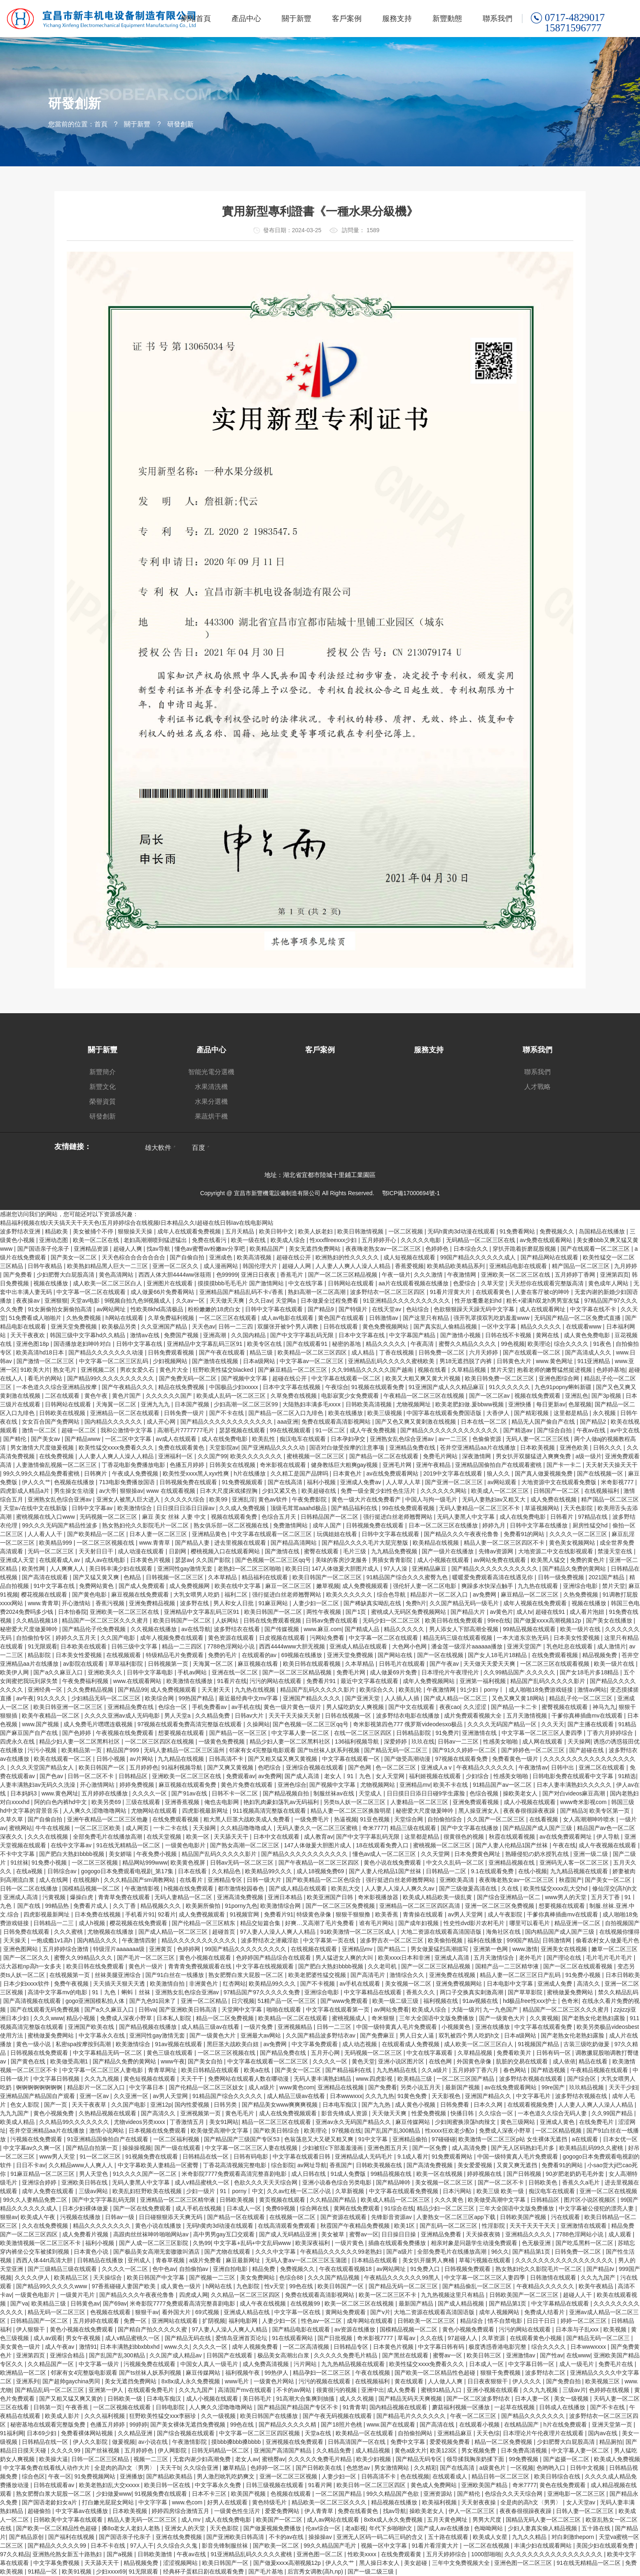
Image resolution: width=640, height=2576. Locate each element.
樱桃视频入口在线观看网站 (226, 1551)
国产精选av (518, 1430)
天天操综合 (108, 2277)
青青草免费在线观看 (125, 1897)
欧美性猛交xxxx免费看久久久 (117, 1447)
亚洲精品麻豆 (430, 1568)
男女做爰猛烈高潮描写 (440, 1949)
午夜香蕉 (77, 2407)
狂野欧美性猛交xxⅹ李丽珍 (163, 2416)
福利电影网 (244, 2320)
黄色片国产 (127, 1395)
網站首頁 (196, 18)
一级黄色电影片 (186, 1845)
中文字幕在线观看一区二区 (346, 1378)
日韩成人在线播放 (563, 2407)
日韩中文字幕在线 (140, 1343)
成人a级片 (262, 2087)
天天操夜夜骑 (484, 2234)
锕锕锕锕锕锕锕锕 (40, 2087)
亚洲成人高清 (21, 1897)
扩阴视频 (213, 2320)
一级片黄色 (350, 2243)
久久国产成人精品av (176, 2355)
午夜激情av (533, 1767)
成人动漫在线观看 (142, 1551)
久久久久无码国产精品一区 (502, 1724)
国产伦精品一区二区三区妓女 (207, 2087)
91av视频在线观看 (179, 2044)
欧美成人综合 (289, 1240)
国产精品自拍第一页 (92, 2148)
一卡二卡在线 (171, 1828)
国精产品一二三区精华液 (507, 1966)
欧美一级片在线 (581, 1629)
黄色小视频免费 (54, 2113)
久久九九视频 (102, 2078)
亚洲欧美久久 (106, 1672)
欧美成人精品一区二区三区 (396, 2199)
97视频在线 (347, 2130)
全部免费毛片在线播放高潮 (108, 1836)
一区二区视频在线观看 (122, 2407)
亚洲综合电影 (581, 1586)
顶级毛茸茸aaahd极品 (299, 1508)
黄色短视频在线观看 (150, 2078)
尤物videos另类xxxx (140, 2122)
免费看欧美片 (515, 2052)
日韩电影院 (171, 2407)
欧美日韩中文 (277, 1231)
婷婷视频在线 (485, 2173)
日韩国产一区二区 (557, 1490)
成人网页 (138, 1828)
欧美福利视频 (440, 2502)
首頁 (100, 124)
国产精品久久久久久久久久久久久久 (227, 1421)
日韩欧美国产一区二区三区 (524, 2295)
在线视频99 (305, 2303)
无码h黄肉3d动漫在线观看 (461, 1231)
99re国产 (554, 2087)
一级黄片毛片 (78, 2295)
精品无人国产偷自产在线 (544, 1421)
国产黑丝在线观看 (406, 2355)
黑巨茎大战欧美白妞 (233, 2044)
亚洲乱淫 (243, 1499)
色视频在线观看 (111, 2312)
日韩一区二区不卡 (91, 1776)
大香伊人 (498, 1413)
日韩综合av (62, 1871)
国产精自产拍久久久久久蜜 (153, 2329)
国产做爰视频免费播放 (273, 2528)
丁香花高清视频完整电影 (235, 2165)
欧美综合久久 (378, 1689)
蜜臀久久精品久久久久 (468, 1343)
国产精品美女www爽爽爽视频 (280, 2104)
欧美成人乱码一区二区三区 (231, 1395)
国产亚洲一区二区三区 (454, 1482)
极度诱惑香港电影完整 (498, 2346)
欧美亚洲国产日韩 (331, 1897)
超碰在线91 (550, 1612)
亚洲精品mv (414, 1784)
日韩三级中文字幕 (135, 1646)
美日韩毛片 (258, 2398)
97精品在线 (593, 1516)
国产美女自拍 (206, 2061)
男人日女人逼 (417, 2035)
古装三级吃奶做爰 (587, 2044)
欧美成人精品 (18, 2122)
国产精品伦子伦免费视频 (94, 1629)
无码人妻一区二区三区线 (538, 1439)
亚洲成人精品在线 (247, 2312)
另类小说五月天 (421, 2087)
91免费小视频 (50, 1862)
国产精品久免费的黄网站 (574, 1568)
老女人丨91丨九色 (348, 1776)
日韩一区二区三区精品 (101, 2459)
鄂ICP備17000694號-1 (411, 1193)
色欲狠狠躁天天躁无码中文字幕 (475, 1309)
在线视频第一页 (70, 1975)
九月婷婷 (625, 1266)
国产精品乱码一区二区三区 (50, 2390)
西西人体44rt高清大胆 (45, 2260)
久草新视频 (350, 2191)
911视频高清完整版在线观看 (270, 1810)
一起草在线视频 (515, 2407)
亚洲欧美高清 (457, 1880)
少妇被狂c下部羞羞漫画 (333, 2148)
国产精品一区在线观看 (236, 2217)
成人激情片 (611, 1646)
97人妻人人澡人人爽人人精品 (278, 1931)
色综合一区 (173, 1707)
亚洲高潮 (215, 1335)
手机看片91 (140, 1914)
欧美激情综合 (135, 1508)
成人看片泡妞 (588, 1612)
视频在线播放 (51, 1283)
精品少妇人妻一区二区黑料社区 (80, 1741)
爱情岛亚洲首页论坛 (242, 2338)
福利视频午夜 (243, 2372)
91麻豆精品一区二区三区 (43, 2173)
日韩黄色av (85, 2303)
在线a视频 (30, 1871)
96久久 (500, 2251)
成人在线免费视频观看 (288, 2113)
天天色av (203, 1326)
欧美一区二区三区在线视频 (360, 2303)
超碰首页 (224, 1931)
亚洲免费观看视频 (476, 1802)
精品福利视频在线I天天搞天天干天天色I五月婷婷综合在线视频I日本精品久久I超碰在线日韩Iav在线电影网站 (136, 1222)
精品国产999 (123, 1750)
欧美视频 (615, 2329)
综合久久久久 (572, 1343)
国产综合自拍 (555, 1430)
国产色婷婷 (77, 1733)
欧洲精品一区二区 (24, 2372)
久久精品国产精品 (333, 2199)
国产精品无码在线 (189, 2338)
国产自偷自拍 (188, 1257)
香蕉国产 (341, 2165)
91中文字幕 (373, 2139)
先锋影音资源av (392, 2217)
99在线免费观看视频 (409, 1508)
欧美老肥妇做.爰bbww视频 (470, 1404)
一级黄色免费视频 (222, 1741)
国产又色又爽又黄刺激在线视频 (416, 1421)
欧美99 (219, 1499)
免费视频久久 (558, 1231)
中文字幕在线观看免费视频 (404, 2191)
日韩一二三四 (236, 1326)
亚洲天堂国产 (525, 1646)
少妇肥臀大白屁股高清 (66, 1274)
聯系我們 (497, 18)
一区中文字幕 (499, 1326)
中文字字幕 (153, 2502)
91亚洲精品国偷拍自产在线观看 (108, 2139)
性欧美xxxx (363, 2554)
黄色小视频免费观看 (469, 2329)
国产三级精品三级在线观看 (63, 2269)
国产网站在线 (396, 1655)
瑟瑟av (184, 1560)
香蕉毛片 (292, 1274)
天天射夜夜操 (479, 2502)
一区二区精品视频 (559, 2130)
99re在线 (498, 1620)
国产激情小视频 (461, 1335)
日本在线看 (193, 1871)
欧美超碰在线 (319, 1490)
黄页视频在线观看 (283, 2199)
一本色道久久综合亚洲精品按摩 (57, 1387)
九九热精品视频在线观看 (353, 2364)
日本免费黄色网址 (478, 1854)
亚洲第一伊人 (107, 2390)
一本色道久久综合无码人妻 (553, 2113)
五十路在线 (597, 2528)
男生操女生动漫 (75, 1490)
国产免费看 (18, 1274)
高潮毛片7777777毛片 (186, 1430)
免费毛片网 (351, 1672)
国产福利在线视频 (72, 2537)
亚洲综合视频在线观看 (315, 1767)
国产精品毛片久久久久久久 (411, 2416)
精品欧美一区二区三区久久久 (330, 2502)
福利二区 (236, 1594)
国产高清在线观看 (46, 1577)
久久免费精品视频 (91, 1689)
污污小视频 (43, 1750)
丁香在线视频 (397, 1352)
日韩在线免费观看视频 (273, 1620)
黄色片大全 (174, 1369)
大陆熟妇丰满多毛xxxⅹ (312, 1404)
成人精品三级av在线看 (211, 2027)
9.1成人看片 (412, 2156)
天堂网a (287, 1300)
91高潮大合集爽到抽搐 (306, 2398)
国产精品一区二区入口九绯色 (286, 1413)
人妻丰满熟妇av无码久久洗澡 (38, 1784)
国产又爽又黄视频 (231, 1767)
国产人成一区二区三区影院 (154, 2243)
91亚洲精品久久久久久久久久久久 (407, 1300)
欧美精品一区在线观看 (365, 2433)
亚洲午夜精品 (434, 1465)
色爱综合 (465, 1283)
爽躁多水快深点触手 (488, 1586)
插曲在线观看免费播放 (397, 2243)
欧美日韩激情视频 (361, 1231)
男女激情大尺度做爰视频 (42, 1447)
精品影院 (40, 1655)
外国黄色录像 (475, 2061)
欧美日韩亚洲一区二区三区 (68, 1707)
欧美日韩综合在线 (558, 2476)
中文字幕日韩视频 (57, 2078)
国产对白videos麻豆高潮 (574, 1793)
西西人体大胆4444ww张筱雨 (175, 1274)
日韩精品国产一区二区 (330, 1516)
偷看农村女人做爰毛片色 (607, 1940)
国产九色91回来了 (153, 2001)
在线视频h (87, 1880)
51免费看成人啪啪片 (36, 1318)
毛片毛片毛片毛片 (610, 1957)
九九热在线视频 (256, 1689)
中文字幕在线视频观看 (265, 1966)
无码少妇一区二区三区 (392, 1620)
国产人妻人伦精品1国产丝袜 (513, 1845)
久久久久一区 (150, 1793)
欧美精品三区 (72, 2277)
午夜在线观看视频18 (346, 2269)
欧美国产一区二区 (280, 2519)
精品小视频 (81, 2018)
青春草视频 (171, 2260)
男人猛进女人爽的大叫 (345, 1957)
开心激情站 (77, 1603)
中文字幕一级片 (100, 2364)
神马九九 (604, 1707)
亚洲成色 (221, 1257)
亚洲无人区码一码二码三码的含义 (380, 2537)
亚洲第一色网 (491, 1949)
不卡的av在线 (287, 2537)
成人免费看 (402, 2390)
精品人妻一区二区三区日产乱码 (521, 1975)
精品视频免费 (600, 1655)
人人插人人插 (403, 1698)
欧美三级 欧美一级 (501, 2191)
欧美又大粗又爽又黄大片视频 (423, 1378)
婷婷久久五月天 (77, 1637)
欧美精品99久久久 (269, 1871)
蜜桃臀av (273, 2459)
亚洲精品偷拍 (410, 2139)
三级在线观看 (144, 1802)
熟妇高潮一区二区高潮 (317, 1292)
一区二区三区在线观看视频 (555, 1663)
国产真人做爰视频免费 (544, 1473)
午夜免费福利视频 (86, 1681)
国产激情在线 (283, 1551)
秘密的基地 (347, 1343)
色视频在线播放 (75, 1482)
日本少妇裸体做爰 (86, 2208)
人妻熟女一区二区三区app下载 (456, 2217)
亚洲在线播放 (493, 2027)
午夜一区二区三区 (474, 2416)
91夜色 (602, 1343)
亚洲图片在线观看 (170, 1283)
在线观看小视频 (480, 2424)
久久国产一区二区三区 (496, 1819)
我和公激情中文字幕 (127, 1430)
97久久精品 (15, 2554)
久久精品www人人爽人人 (81, 2165)
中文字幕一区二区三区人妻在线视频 (252, 2148)
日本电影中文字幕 (511, 1983)
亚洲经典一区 (46, 1689)
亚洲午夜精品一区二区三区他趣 (108, 1819)
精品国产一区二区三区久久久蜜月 (106, 1620)
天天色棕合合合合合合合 (134, 1257)
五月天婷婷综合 (447, 2554)
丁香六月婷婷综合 (611, 1733)
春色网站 (515, 2070)
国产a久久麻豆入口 (58, 1672)
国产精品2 (594, 1421)
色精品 (133, 1577)
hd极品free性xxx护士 (530, 2001)
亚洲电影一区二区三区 (577, 2493)
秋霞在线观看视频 (513, 1836)
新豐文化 (102, 1086)
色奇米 (570, 2001)
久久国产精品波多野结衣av (321, 2035)
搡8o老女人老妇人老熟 (131, 2528)
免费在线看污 (210, 1240)
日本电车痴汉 (340, 2104)
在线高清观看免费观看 (287, 2225)
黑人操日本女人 (380, 2563)
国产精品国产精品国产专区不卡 (298, 2407)
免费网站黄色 (97, 1586)
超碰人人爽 (128, 1248)
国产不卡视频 (318, 1983)
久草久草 (12, 1819)
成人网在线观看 (543, 1741)
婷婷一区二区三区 (584, 2320)
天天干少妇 (623, 2087)
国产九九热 (377, 2104)
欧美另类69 (106, 1802)
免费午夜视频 (72, 1983)
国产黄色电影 (90, 1594)
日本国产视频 (193, 1404)
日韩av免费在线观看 (333, 1620)
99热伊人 (277, 2372)
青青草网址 (163, 2070)
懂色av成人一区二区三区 (385, 1854)
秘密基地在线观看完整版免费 (48, 2424)
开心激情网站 (98, 1784)
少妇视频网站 (171, 1361)
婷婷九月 (494, 1525)
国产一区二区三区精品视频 (343, 1274)
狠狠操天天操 (136, 1231)
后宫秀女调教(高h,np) (315, 2571)
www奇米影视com (584, 1802)
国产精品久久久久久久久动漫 (106, 1352)
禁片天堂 (502, 1369)
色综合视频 (484, 1793)
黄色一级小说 (34, 2044)
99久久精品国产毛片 (330, 2545)
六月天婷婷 (484, 1352)
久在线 (510, 1888)
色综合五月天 (280, 1516)
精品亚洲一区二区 (578, 1923)
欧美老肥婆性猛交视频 (318, 1975)
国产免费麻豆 (378, 2035)
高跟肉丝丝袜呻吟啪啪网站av (151, 2234)
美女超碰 (416, 2563)
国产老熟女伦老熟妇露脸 (594, 2018)
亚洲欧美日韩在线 (85, 2182)
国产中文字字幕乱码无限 (302, 1335)
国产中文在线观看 (412, 1707)
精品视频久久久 (161, 1905)
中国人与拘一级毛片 (432, 1499)
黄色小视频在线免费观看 (82, 2329)
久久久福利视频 (105, 2416)
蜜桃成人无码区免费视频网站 (409, 1612)
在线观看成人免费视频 (411, 2044)
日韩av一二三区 (459, 1741)
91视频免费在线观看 (152, 2156)
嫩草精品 (235, 2467)
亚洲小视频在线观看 (493, 2390)
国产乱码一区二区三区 (449, 2225)
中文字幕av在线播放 (83, 2511)
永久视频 (605, 1413)
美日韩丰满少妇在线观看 (121, 1568)
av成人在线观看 (177, 1439)
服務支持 (397, 18)
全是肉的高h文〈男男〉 (125, 2467)
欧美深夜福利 (313, 2243)
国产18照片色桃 (342, 2424)
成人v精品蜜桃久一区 (203, 2182)
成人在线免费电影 (225, 1439)
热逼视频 (345, 1819)
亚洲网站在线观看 (175, 2320)
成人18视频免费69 (321, 1871)
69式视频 (207, 2312)
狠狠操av (131, 1490)
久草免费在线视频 (294, 1395)
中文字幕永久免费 (219, 2485)
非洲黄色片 (204, 1983)
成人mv (191, 2519)
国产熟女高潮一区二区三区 (245, 1845)
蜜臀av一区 (363, 2234)
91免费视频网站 (95, 2476)
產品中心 (246, 18)
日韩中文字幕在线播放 (539, 1525)
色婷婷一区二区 (271, 2467)
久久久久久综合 (185, 1499)
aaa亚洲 (287, 1421)
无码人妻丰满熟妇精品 (323, 2078)
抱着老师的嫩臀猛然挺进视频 (555, 1369)
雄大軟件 (158, 1147)
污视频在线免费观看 (37, 2139)
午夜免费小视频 (157, 1854)
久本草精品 (223, 1577)
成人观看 (620, 2234)
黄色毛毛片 (240, 2113)
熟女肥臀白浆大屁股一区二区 (246, 1975)
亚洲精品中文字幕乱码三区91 (205, 1343)
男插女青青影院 (393, 1560)
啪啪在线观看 (284, 2009)
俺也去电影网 (222, 1802)
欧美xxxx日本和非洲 (405, 1957)
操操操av (321, 2537)
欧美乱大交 (346, 1888)
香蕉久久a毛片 (582, 2182)
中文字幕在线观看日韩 (302, 2156)
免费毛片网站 (441, 1456)
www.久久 (176, 2346)
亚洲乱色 (576, 1395)
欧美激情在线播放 (190, 1681)
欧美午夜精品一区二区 (51, 1715)
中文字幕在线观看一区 (351, 1758)
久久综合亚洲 (202, 2467)
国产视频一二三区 (213, 2277)
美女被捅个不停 (94, 1231)
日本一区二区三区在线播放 (444, 1525)
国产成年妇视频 (419, 1923)
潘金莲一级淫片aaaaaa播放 (467, 1646)
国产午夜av (445, 1663)
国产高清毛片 (368, 1975)
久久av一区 (191, 1300)
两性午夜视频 (324, 1612)
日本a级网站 (260, 1361)
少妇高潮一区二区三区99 (246, 1404)
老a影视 (355, 2528)
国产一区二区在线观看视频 (578, 1966)
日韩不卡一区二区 (235, 1793)
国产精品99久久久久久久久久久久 (111, 1378)
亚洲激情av (521, 2355)
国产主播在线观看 (591, 1724)
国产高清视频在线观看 (33, 2001)
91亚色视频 (375, 1819)
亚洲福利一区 (176, 1456)
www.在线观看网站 (138, 1681)
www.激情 (524, 1949)
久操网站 (258, 1724)
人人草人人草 (404, 1482)
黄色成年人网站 (609, 1283)
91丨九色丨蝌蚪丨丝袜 (122, 1992)
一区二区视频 (406, 1231)
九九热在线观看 (539, 1586)
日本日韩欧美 (622, 1975)
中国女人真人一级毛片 (210, 2364)
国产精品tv (601, 2269)
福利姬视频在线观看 (435, 1776)
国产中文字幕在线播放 (470, 1828)
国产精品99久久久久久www (52, 2286)
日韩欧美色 (543, 2182)
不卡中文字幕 (18, 1854)
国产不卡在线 (227, 1413)
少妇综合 (478, 1776)
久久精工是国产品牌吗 (300, 1473)
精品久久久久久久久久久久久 (199, 1940)
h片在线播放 (250, 1473)
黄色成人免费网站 (434, 2485)
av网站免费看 (391, 2009)
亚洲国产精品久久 (489, 2096)
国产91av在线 (189, 1793)
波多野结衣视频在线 (582, 2096)
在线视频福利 (602, 1490)
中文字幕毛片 (534, 2096)
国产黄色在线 (29, 2061)
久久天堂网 (436, 1854)
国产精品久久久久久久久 (533, 2416)
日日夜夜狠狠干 (488, 2381)
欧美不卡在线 (451, 1784)
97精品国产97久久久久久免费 (262, 1992)
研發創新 (180, 124)
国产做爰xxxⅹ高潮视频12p (548, 1620)
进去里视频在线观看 (241, 1542)
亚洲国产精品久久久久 (312, 1698)
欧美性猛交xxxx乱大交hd (556, 1888)
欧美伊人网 (15, 1672)
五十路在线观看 (449, 2537)
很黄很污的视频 (337, 2390)
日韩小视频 (111, 1758)
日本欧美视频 (538, 1447)
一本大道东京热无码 (523, 1637)
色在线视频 (414, 2476)
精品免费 (264, 2269)
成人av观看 (48, 2338)
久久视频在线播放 (154, 1629)
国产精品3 (573, 1810)
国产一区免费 (430, 2148)
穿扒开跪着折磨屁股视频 (525, 1248)
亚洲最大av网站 (262, 2035)
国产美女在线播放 (610, 1620)
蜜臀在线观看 (322, 1551)
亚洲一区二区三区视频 (289, 2476)
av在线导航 (195, 1629)
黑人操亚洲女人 (479, 1810)
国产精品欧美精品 (170, 2476)
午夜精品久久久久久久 (486, 1767)
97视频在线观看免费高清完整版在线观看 (190, 1724)
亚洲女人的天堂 (186, 2528)
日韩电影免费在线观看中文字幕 (574, 1776)
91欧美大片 (35, 1369)
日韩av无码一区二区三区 (243, 1862)
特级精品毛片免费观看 (175, 1655)
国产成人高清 (303, 1776)
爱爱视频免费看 (451, 2441)
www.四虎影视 (375, 2078)
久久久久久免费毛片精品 (346, 2355)
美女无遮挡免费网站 (315, 1248)
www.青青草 (155, 1542)
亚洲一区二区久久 (176, 1266)
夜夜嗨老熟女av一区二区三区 (384, 1248)
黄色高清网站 (117, 1274)
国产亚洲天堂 (363, 1698)
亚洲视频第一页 (201, 2113)
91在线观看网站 (293, 2338)
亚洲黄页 (161, 1949)
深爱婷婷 (396, 1741)
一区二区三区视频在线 (106, 1542)
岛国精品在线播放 (602, 1231)
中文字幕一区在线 (298, 2312)
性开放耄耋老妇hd (479, 1300)
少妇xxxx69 (111, 2571)
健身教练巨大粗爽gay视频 (345, 1465)
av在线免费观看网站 (393, 1473)
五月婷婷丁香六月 (476, 2070)
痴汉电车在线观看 (303, 1439)
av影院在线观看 (84, 1663)
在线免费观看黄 (402, 2554)
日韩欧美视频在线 (380, 2165)
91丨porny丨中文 (242, 2191)
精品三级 (262, 1352)
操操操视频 (136, 2148)
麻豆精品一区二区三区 (530, 1594)
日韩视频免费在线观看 (189, 1482)
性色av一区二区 (322, 2320)
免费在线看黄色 (359, 2511)
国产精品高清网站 (294, 1542)
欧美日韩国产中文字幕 (156, 2277)
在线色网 (441, 2061)
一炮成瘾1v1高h (52, 1940)
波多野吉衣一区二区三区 (392, 1940)
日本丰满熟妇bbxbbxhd (130, 2346)
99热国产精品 (197, 1698)
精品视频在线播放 (395, 2502)
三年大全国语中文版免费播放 (437, 2018)
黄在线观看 (410, 2381)
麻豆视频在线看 (259, 1663)
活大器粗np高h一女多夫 (31, 1966)
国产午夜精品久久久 (128, 1387)
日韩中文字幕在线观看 (274, 1309)
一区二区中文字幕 (129, 1439)
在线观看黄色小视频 (536, 2338)
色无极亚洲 (537, 2243)
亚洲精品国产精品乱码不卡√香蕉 (242, 1292)
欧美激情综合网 (281, 1905)
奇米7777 (374, 1828)
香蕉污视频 (111, 1603)
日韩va (147, 2009)
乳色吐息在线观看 (570, 1646)
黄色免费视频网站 (386, 1326)
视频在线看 (433, 1369)
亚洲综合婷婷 (40, 2182)
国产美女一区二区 (74, 1257)
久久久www (48, 2018)
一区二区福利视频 (177, 2139)
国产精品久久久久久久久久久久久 (495, 1568)
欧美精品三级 (415, 2078)
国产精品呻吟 (394, 2182)
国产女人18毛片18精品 (498, 1655)
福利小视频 (322, 1482)
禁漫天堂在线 (616, 1551)
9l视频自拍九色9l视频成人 (138, 1300)
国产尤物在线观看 (228, 2251)
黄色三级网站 (518, 2122)
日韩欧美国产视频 (524, 2217)
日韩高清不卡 (227, 1758)
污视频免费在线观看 (150, 2364)
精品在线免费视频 (182, 1387)
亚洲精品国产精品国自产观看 (38, 2096)
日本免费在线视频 (98, 1914)
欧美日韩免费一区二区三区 (500, 1378)
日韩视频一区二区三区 (175, 1577)
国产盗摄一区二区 (567, 2459)
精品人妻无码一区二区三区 (142, 2519)
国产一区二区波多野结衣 (479, 2398)
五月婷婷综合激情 (66, 1949)
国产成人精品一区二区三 (456, 1698)
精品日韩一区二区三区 (501, 2476)
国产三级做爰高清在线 (468, 1888)
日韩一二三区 (335, 2027)
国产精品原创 (27, 2537)
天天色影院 (579, 1508)
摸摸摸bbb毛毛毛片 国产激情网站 (241, 1283)
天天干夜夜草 (90, 2104)
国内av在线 (603, 2433)
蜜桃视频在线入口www (46, 1516)
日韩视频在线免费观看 (40, 2052)
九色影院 (248, 2286)
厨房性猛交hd (590, 1525)
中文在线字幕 (306, 1283)
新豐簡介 (102, 1071)
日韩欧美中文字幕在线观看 (68, 2519)
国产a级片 (400, 2251)
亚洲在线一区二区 (235, 1672)
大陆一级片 (465, 2009)
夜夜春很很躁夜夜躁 (530, 1810)
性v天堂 (275, 2286)
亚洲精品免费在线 (413, 1447)
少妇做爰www (113, 2493)
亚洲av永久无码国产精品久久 (353, 2122)
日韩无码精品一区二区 (221, 2450)
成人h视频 (93, 1923)
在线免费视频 (57, 1456)
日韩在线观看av (54, 2485)
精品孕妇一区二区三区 (322, 2372)
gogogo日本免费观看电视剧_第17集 (128, 1871)
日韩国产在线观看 (230, 2355)
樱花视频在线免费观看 (139, 1923)
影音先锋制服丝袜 (226, 2545)
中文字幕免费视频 (57, 2563)
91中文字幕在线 (54, 1586)
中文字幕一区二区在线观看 (91, 1292)
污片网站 (306, 2364)
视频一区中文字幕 (385, 2545)
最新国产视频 (463, 2087)
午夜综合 (336, 1387)
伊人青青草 (319, 2511)
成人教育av (318, 1836)
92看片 (167, 1914)
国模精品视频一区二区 (91, 1888)
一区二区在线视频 (487, 2545)
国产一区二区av (490, 1395)
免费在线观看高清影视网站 (336, 1421)
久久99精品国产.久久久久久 (520, 1672)
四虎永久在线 (18, 1741)
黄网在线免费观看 (357, 2208)
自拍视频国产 (622, 1923)
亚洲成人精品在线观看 (359, 1646)
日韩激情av (384, 1318)
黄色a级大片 (411, 2450)
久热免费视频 (84, 1318)
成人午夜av (60, 2346)
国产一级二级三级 (371, 2571)
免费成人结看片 (545, 2312)
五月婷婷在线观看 (97, 2320)
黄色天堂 (363, 2061)
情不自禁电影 (506, 2320)
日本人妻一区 (533, 2398)
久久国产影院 (214, 1560)
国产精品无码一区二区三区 (404, 2286)
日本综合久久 (471, 1248)
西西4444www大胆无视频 (292, 1646)
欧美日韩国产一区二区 (274, 1612)
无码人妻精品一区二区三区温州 (185, 1750)
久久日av (260, 1300)
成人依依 (564, 2061)
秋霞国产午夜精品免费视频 (355, 2225)
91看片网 (320, 2485)
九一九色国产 (501, 2009)
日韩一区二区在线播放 (29, 1888)
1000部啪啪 (486, 2554)
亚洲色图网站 (21, 1949)
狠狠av (9, 2217)
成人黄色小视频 (416, 2104)
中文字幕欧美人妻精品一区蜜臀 (159, 2165)
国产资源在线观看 (344, 2217)
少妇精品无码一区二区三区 (106, 1698)
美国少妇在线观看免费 (605, 2545)
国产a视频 (121, 2554)
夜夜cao (449, 1707)
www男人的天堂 (566, 1897)
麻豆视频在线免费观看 (141, 1594)
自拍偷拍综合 (445, 1819)
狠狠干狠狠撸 (354, 1914)
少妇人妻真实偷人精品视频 (543, 2528)
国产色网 (360, 1767)
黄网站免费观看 (346, 2312)
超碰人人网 (297, 1266)
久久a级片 (435, 2070)
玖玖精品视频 (587, 2087)
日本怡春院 (72, 1612)
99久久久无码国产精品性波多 (60, 1525)
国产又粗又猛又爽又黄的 (71, 2398)
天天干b (170, 2467)
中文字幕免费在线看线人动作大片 (47, 2467)
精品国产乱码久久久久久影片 (548, 1681)
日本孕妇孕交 (349, 1439)
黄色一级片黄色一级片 (293, 1707)
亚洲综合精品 (68, 2355)
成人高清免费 (470, 2148)
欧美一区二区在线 (97, 1240)
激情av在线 (145, 1335)
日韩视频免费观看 (468, 2269)
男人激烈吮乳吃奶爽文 (226, 2476)
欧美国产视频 (249, 2493)
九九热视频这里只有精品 (453, 2295)
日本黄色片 (348, 1473)
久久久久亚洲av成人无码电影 (122, 1715)
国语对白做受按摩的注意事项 (347, 1447)
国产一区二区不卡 (502, 2182)
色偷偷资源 (487, 1439)
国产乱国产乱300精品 (393, 2130)
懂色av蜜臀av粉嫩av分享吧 (210, 1248)
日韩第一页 (47, 2407)
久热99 (202, 2243)
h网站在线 (220, 2286)
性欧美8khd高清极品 (158, 1309)
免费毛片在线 (616, 2364)
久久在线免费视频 (46, 2225)
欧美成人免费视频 (617, 2459)
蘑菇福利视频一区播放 (461, 2407)
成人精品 (363, 1352)
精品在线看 (594, 2061)
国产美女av (46, 1439)
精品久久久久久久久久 (102, 2225)
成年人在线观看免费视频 (189, 1231)
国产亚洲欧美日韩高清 (188, 2009)
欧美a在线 (258, 2070)
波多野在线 (195, 1603)
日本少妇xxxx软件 (27, 1983)
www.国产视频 (41, 1724)
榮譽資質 (102, 1101)
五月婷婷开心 (380, 1240)
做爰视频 (123, 2441)
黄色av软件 (273, 1499)
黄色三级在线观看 (170, 2052)
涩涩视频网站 (181, 2563)
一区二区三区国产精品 (466, 2078)
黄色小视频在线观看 (206, 1957)
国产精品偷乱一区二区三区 (477, 2286)
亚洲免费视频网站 (460, 1983)
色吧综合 (270, 1767)
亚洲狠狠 (56, 1300)
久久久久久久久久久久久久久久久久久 (565, 2260)
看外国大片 (177, 2312)
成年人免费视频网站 (429, 1681)
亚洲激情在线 (480, 1733)
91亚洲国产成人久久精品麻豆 (447, 1387)
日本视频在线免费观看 (158, 2130)
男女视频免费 (479, 2450)
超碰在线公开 (294, 1257)
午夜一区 (59, 2476)
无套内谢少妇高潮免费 (202, 2459)
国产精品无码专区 (420, 2459)
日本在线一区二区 (485, 1421)
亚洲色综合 (292, 1784)
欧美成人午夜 (39, 2217)
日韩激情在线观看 (554, 2277)
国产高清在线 (438, 2424)
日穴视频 (243, 2001)
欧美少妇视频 (374, 2459)
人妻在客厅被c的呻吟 (543, 1292)
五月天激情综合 (495, 1957)
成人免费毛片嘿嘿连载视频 (98, 1724)
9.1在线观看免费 (493, 1871)
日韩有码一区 (554, 2052)
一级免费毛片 (312, 1819)
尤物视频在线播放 (111, 1931)
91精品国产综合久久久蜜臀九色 (407, 1577)
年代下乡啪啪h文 (391, 2528)
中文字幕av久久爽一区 (33, 2148)
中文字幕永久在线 (102, 2035)
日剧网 (178, 1551)
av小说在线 (153, 2441)
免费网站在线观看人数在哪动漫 (249, 2078)
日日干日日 (542, 2320)
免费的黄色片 (588, 1560)
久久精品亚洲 (136, 2433)
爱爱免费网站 (283, 2511)
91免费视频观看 (243, 1482)
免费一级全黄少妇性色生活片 (379, 1490)
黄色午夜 (96, 1395)
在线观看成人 (450, 2476)
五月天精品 (240, 1231)
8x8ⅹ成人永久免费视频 (191, 2381)
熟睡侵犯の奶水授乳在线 (537, 1854)
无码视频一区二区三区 (109, 1516)
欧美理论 (539, 1343)
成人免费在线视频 (554, 1499)
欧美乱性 (264, 1439)
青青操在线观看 (424, 1914)
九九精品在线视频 (182, 1758)
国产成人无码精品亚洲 (288, 2234)
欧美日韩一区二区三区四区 (371, 2485)
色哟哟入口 (552, 2467)
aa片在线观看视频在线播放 (414, 1283)
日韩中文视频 (588, 2467)
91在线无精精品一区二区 (129, 1845)
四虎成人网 (193, 2295)
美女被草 (333, 2234)
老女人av (247, 2459)
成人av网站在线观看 (334, 2519)
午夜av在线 (592, 1430)
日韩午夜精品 (46, 1266)
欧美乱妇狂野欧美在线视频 (147, 2191)
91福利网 (12, 2433)
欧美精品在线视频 (436, 1542)
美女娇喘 (121, 1854)
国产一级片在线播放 (448, 1551)
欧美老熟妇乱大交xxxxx (110, 2485)
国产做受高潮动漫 (408, 1758)
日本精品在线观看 (375, 2260)
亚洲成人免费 (555, 1983)
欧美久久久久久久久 (257, 1456)
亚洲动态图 (54, 1240)
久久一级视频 (219, 2416)
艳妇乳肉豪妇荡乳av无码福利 (281, 1802)
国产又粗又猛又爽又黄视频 (283, 1758)
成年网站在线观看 (371, 2320)
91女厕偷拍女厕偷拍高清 (60, 1309)
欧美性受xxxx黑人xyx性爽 (197, 1473)
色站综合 (418, 1309)
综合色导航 (392, 1594)
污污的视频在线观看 (325, 2381)
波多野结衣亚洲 (21, 1231)
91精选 (627, 1776)
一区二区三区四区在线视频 (160, 1741)
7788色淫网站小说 (231, 1646)
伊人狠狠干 (31, 2329)
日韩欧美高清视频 (369, 1404)
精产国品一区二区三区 (581, 1266)
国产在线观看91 (307, 1343)
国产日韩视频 (525, 2173)
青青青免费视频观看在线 (200, 1966)
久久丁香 (125, 1905)
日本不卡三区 (210, 2493)
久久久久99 (66, 2450)
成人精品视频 (373, 2450)
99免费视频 (524, 2459)
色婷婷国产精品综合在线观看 (274, 1957)
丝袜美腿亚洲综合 (118, 1975)
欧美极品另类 (120, 1326)
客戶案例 (347, 18)
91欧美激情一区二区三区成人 (358, 1931)
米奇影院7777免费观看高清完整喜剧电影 (235, 2173)
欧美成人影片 (63, 2416)
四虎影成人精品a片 (25, 1490)
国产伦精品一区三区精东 (204, 1923)
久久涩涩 (475, 1707)
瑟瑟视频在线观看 (243, 1430)
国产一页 (56, 2104)
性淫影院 (494, 2225)
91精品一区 (43, 2571)
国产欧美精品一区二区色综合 (324, 1880)
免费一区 (136, 2320)
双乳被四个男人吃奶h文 (470, 2035)
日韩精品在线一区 (206, 2156)
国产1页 (357, 1612)
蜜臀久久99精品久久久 (84, 1957)
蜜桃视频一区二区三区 (316, 1456)
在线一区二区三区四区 (363, 1733)
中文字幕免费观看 (315, 2044)
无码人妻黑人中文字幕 (466, 1516)
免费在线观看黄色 (182, 1447)
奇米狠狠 (383, 2018)
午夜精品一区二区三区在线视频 (424, 1395)
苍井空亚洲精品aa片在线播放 (478, 1447)
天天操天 (15, 1940)
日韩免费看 (455, 2104)
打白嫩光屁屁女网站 (108, 2502)
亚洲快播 (520, 1404)
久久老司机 (383, 1966)
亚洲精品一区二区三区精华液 (178, 2199)
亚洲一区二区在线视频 (608, 2191)
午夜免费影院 (310, 1499)
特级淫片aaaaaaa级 (119, 1949)
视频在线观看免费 (235, 1516)
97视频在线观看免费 (462, 1758)
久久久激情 (429, 1274)
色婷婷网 (189, 1949)
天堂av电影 (85, 1300)
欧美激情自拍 (168, 1983)
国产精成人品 (363, 1629)
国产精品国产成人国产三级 (538, 1828)
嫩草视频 (327, 1586)
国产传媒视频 (282, 1629)
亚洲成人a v (437, 1767)
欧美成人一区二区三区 (500, 1490)
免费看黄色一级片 (516, 1758)
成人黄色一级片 (182, 2286)
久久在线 (432, 2338)
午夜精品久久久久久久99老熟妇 (341, 2251)
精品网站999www (145, 1862)
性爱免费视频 (429, 2113)
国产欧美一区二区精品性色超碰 (436, 2372)
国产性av (551, 2355)
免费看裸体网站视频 (87, 2433)
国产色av (52, 1776)
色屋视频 (579, 1404)
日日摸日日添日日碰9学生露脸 (427, 1793)
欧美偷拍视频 (446, 1940)
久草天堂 (493, 1283)
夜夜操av (28, 1300)
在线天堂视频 (165, 1836)
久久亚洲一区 (132, 2096)
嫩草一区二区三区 (614, 1949)
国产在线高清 (286, 1482)
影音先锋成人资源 (345, 2113)
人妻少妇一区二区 (317, 1603)
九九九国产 (15, 2113)
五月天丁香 (606, 1897)
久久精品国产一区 (51, 2364)
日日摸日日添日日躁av (186, 1508)
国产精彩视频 (532, 1413)
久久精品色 (227, 1871)
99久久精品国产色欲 (393, 2493)
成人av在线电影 (106, 1560)
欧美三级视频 (385, 1413)
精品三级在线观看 (414, 1828)
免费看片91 (321, 1681)
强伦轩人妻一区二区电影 (425, 1586)
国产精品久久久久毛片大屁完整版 (366, 1542)
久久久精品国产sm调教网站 (140, 1880)
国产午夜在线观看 (223, 1352)
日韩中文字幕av (93, 1508)
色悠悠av (358, 2467)
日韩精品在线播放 (101, 2260)
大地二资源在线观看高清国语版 (442, 1931)
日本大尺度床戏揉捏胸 (229, 1490)
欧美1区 (405, 2225)
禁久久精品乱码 (618, 1992)
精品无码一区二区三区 (57, 2312)
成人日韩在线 (309, 2173)
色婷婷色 (437, 1248)
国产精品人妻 (193, 1542)
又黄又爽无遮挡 (518, 2165)
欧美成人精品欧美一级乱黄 (438, 1897)
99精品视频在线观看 (530, 1629)
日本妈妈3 (24, 1793)
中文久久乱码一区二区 (456, 1862)
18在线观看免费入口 (383, 1845)
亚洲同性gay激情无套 (185, 1568)
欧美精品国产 (268, 1248)
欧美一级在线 (249, 1240)
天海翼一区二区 (117, 1404)
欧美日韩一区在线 (168, 2485)
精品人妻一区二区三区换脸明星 (352, 1810)
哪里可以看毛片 (530, 1923)
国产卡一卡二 (565, 1465)
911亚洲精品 (594, 1361)
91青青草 (355, 2407)
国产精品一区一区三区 (239, 1733)
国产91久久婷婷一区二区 (465, 1750)
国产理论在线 (565, 1957)
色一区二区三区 (397, 1767)
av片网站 (142, 1758)
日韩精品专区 (352, 2346)
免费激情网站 (291, 1525)
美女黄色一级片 (21, 2346)
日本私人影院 (174, 2018)
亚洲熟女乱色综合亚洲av (402, 1439)
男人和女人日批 (234, 1603)
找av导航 (159, 1248)
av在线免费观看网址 (566, 1836)
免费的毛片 (223, 1655)
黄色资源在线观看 (232, 1637)
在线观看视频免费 (531, 2104)
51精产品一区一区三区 (287, 2001)
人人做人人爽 (446, 2381)
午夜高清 (423, 1343)
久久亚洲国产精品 (165, 1326)
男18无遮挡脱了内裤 (466, 1361)
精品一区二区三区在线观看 (277, 2122)
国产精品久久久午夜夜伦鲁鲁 (462, 1534)
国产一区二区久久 (27, 1957)
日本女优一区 (620, 2139)
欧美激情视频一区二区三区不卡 (41, 2243)
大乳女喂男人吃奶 (197, 1594)
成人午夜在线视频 (263, 2303)
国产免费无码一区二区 (188, 1378)
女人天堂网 (391, 1776)
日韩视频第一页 (169, 1663)
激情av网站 (592, 1689)
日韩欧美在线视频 (63, 1413)
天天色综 (488, 2433)
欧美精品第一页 (82, 1750)
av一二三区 (453, 1439)
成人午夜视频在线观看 (608, 1845)
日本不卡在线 (109, 2545)
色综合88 (291, 2277)
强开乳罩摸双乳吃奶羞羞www (492, 1318)
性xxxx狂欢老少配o (450, 2130)
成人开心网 (162, 1421)
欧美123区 (444, 2450)
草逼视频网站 (543, 1508)
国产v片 (380, 2312)
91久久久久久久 (510, 1387)
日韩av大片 (250, 1715)
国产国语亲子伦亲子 (44, 1248)
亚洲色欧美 (575, 1447)
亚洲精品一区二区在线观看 (125, 1413)
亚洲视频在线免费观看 (295, 2441)
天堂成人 (371, 1793)
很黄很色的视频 (465, 1836)
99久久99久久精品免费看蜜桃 (42, 1473)
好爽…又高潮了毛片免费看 (320, 1923)
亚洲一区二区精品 (205, 2001)
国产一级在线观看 (178, 2148)
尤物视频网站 (378, 1784)
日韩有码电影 (252, 2156)
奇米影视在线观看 (284, 1465)
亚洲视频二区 (99, 1369)
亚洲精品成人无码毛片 (364, 2156)
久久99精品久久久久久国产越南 (373, 1369)
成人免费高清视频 (266, 2364)
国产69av (115, 2303)
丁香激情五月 (188, 2122)
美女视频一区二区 (409, 1983)
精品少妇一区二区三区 (446, 2208)
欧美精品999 (56, 1542)
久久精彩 (425, 2467)
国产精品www (83, 1439)
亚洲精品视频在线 (512, 1862)
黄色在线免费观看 (563, 2485)
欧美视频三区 (603, 2381)
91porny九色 (241, 1905)
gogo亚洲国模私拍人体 (95, 2001)
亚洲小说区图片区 (402, 2061)
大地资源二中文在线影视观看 (556, 1551)
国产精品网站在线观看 (550, 1257)
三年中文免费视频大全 (461, 2563)
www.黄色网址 (555, 1361)
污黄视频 (54, 1897)
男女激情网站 (392, 2467)
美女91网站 (224, 2122)
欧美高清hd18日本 (40, 1352)
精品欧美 (57, 1231)
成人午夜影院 (506, 1914)
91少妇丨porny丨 (482, 1689)
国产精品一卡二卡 (515, 1707)
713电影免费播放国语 (127, 1482)
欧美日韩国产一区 (102, 1767)
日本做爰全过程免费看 (330, 1300)
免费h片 (416, 1603)
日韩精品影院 (414, 1733)
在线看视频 (544, 1819)
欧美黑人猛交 (549, 1560)
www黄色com (296, 2087)
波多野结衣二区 (546, 2372)
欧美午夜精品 (597, 2286)
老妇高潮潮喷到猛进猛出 (156, 1240)
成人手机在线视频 (199, 2208)
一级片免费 (259, 2027)
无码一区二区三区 (51, 1551)
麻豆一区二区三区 (289, 1586)
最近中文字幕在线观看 (370, 1681)
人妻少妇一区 (280, 2320)
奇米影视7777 (376, 2338)
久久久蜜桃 (69, 1931)
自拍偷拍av (194, 2269)
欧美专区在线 (265, 1343)
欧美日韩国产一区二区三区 (327, 1577)
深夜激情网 (477, 1456)
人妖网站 (227, 1620)
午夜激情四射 (140, 1940)
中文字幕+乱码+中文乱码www (253, 2243)
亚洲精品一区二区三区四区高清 (420, 1905)
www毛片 (237, 2381)
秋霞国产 (570, 1880)
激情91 (88, 2346)
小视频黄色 (456, 2027)
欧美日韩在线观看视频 (312, 1663)
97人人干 (142, 2545)
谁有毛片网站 (377, 1923)
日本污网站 (458, 2191)
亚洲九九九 (156, 1404)
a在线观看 (586, 2139)
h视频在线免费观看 (189, 1888)
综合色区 (33, 2476)
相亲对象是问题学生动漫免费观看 (475, 2243)
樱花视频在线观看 (45, 1594)
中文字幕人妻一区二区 (301, 1733)
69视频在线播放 (302, 1655)
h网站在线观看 (125, 1318)
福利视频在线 (441, 2001)
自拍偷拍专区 (34, 1637)
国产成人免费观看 (142, 1586)
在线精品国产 (522, 2424)
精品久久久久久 (542, 1326)
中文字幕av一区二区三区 (312, 1361)
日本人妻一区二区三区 (159, 1534)
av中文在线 (625, 1430)
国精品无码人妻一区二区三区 (544, 2519)
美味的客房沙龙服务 (342, 1560)
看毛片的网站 (46, 1378)
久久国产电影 (118, 1637)
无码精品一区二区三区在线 (481, 1240)
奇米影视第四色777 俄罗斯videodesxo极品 (408, 1724)
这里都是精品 (572, 1413)
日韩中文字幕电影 (151, 1672)
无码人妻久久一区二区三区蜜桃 (318, 1828)
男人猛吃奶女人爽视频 (355, 1707)
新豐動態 (447, 18)
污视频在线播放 (81, 2217)
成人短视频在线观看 (410, 1257)
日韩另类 (226, 2104)
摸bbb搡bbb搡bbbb (236, 2441)
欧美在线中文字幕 (238, 1586)
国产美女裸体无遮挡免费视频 (188, 2424)
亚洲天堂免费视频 (74, 1326)
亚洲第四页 (614, 1274)
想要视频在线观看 (182, 1733)
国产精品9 (322, 1309)
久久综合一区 (497, 2113)
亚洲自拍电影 (231, 2269)
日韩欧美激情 (156, 2554)
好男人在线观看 (228, 2502)
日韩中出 (563, 1767)
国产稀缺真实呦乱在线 (373, 1603)
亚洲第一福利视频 (483, 1681)
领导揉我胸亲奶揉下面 (476, 2459)
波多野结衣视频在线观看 (531, 2078)
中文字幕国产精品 (413, 1335)
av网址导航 (312, 2165)
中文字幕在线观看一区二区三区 (272, 1534)
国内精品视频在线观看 (399, 2407)
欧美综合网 (160, 1698)
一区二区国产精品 (339, 2493)
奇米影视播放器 (379, 1897)
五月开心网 (326, 2052)
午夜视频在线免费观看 (125, 1733)
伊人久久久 (527, 2381)
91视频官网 (245, 1914)
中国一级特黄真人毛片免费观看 (397, 2027)
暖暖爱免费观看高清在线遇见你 (493, 1577)
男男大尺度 (487, 2519)
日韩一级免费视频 (562, 1577)
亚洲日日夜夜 (259, 1274)
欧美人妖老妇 (316, 1231)
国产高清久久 (159, 2113)
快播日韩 (463, 2113)
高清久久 (589, 1983)
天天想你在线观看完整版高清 (547, 1283)
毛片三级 (355, 1551)
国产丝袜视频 (103, 2450)
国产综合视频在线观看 (186, 2433)
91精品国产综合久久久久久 (228, 2096)
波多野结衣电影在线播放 (408, 1715)
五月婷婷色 (143, 1767)
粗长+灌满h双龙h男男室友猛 (543, 1300)
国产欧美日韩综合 (277, 2130)
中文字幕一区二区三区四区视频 (260, 2433)
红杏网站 (234, 1983)
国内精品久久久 (98, 1940)
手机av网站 (193, 1672)
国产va (19, 2303)
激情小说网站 (107, 2130)
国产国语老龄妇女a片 (50, 2502)
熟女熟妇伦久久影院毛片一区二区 (146, 1525)
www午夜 (173, 2061)
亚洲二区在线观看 (602, 1767)
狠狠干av (147, 2312)
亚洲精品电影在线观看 (519, 1266)
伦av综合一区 (324, 2528)
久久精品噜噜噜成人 (247, 1828)
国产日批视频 (336, 2338)
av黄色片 (501, 1612)
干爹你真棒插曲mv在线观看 (587, 1715)
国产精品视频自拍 (287, 1793)
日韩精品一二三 (54, 1923)
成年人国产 (328, 1525)
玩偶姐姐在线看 (338, 1534)
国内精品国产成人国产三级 (560, 1931)
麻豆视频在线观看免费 (188, 1784)
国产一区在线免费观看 (143, 2208)
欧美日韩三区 (485, 2355)
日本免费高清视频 (525, 2450)
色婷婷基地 (610, 1369)
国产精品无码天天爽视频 (411, 2398)
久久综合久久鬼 (178, 2545)
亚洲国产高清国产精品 (283, 2450)
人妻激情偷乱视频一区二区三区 (57, 1465)
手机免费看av (210, 1707)
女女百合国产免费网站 (51, 1421)
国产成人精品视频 (462, 2303)
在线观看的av (260, 1655)
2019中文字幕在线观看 (453, 1473)
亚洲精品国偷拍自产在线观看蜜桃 (499, 1465)
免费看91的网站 (525, 1534)
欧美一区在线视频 (440, 2173)
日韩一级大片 (265, 1880)
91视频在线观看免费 (378, 1387)
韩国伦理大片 (261, 1266)
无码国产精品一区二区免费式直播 (578, 1318)
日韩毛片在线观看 (403, 1663)
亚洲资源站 (438, 2493)
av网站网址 (111, 1309)
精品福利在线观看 (266, 1577)
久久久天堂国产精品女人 (42, 1767)
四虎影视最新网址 (206, 1810)
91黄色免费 (412, 2096)
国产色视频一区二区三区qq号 (273, 1560)
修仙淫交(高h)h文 (614, 1888)
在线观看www (584, 1326)
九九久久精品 (530, 2537)
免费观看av (240, 1776)
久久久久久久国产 (170, 1395)
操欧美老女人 (521, 1793)
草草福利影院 (126, 1663)
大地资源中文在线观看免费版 (559, 1482)
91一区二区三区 (100, 2156)
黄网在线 (548, 1335)
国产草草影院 (526, 1992)
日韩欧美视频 (238, 2199)
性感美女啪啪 (501, 1741)
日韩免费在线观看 (27, 1931)
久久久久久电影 (422, 1240)
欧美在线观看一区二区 (63, 1758)
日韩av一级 (120, 2217)
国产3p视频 (606, 1395)
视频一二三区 (151, 2459)
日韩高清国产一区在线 (357, 2441)
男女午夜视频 (84, 2338)
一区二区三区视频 (95, 1862)
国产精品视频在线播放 (148, 2027)
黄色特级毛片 (270, 2502)
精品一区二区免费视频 (225, 2018)
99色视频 (513, 1343)
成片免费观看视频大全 (473, 1715)
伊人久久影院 (91, 2441)
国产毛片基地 (266, 2571)
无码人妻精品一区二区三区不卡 (480, 1508)
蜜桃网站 (20, 1828)
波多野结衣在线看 (238, 1629)
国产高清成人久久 (589, 1352)
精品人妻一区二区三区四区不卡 (505, 1542)
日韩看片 (562, 1516)
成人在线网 (54, 1880)
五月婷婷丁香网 (576, 1274)
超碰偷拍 (40, 2511)
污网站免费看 (328, 1637)
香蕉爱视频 (409, 1266)
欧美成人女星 (491, 2537)
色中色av (164, 2269)
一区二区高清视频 (307, 2346)
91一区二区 (330, 1430)
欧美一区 (198, 1836)
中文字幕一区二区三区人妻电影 (103, 2070)
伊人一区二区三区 (472, 2511)
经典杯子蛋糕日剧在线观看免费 (204, 2571)
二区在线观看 (63, 1395)
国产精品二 (392, 1949)
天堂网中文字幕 (243, 2009)
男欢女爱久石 (138, 1369)
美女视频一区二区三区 (444, 2182)
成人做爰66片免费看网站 (163, 1292)
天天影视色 (447, 2096)
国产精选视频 (549, 2070)
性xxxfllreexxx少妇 (334, 1240)
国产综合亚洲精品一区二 (509, 1897)
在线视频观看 (124, 1655)
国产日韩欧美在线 (319, 2467)
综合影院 (282, 2165)
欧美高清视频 (255, 1257)
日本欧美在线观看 (84, 1646)
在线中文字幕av (72, 1845)
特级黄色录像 (315, 1914)
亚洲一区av (94, 2096)
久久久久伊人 (33, 2277)
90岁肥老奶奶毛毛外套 (575, 2173)
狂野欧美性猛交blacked (224, 1369)
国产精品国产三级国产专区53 (242, 2139)
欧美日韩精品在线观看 (211, 2070)
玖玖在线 (422, 1741)
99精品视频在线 (392, 2173)
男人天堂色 (94, 2173)
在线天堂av (387, 1309)
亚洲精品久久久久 (529, 2234)
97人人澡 (396, 1568)
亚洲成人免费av (361, 1482)
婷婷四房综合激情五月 (181, 2511)
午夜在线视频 (373, 2372)
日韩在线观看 (341, 1326)
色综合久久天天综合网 (514, 2493)
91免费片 (447, 1733)
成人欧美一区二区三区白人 (108, 1283)
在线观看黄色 (494, 1292)
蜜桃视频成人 (350, 2018)
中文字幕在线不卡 (594, 1309)
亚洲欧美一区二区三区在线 (516, 1274)
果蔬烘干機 (211, 1116)
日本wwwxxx (346, 2096)
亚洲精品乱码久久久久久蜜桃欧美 (392, 1361)
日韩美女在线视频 (233, 1465)
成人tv (524, 1612)
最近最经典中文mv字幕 (249, 1698)
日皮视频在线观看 (283, 1637)
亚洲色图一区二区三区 (524, 2563)
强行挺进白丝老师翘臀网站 (398, 1516)
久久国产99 (212, 1456)
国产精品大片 (469, 1612)
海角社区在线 (504, 1931)
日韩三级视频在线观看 (275, 2485)
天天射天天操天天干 (612, 1465)
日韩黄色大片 (515, 1361)
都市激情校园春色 (242, 1888)
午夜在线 (564, 1845)
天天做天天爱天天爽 (490, 1663)
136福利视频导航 (358, 1741)
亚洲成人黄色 (558, 2122)
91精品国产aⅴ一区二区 (503, 1784)
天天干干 (192, 2078)
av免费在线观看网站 (547, 1240)
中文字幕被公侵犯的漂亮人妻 (597, 2208)
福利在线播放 (485, 1940)
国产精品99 (132, 1689)
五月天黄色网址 (448, 2519)
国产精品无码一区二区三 (396, 1750)
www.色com (188, 2502)
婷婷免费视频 (137, 1784)
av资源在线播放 (355, 2329)
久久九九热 (379, 2096)
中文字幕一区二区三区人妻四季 (543, 1733)
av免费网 (485, 1594)
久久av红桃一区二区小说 (299, 2191)
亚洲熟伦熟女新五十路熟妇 (68, 2554)
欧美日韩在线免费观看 (454, 1620)
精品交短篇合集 (261, 1923)
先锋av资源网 (497, 1551)
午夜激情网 (462, 1274)
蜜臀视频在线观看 (565, 1707)
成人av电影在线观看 (288, 1318)
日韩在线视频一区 (349, 1715)
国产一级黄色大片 (503, 2018)
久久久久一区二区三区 (579, 1534)
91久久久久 (52, 1698)
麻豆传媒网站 (413, 2122)
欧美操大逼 (53, 2459)
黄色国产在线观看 (342, 1318)
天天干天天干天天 (533, 2225)
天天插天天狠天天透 (120, 1983)
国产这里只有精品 (427, 1318)
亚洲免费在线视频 (453, 1975)
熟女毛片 (65, 1369)
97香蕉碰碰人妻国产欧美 (124, 2286)
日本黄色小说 (92, 2251)
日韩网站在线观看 (352, 1283)
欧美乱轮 (411, 1689)
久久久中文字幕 (276, 2251)
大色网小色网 (410, 1646)
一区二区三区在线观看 (228, 1318)
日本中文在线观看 (277, 1836)
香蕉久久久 (421, 1992)
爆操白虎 (82, 1897)
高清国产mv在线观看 (245, 2390)
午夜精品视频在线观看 (600, 2070)
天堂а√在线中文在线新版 (36, 1508)
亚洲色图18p (33, 1343)
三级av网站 (94, 2191)
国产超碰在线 (587, 1750)
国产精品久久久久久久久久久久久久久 (450, 1430)
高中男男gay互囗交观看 (224, 2234)
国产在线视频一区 (601, 1473)
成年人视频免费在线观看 (172, 1637)
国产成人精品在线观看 (298, 1888)
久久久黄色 (449, 2199)
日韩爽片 (96, 1473)
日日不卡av (30, 2165)
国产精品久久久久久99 (57, 2545)
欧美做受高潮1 (70, 2061)
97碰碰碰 (443, 2139)
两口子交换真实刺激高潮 (472, 1992)
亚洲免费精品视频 (153, 1603)
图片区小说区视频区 (590, 2199)
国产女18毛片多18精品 (590, 1672)
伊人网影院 (173, 2450)
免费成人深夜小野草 (127, 2018)
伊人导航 (608, 1836)
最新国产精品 (417, 2303)
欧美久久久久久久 (350, 1594)
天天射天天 (216, 1689)
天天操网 (579, 1741)
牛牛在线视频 (53, 1828)
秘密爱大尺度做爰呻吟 (29, 1629)
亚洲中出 (372, 2390)
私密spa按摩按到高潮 (84, 2044)
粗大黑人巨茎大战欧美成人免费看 (247, 1819)
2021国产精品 (607, 1577)
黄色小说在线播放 (159, 2225)
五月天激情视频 (528, 1715)
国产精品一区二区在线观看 (384, 1456)
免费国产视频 (182, 1335)
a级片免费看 (206, 2260)
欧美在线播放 (346, 1413)
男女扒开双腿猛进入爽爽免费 (534, 1456)
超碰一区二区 (79, 1430)
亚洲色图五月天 (388, 2148)
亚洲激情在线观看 (584, 2225)
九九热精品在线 (397, 2070)
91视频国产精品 (539, 2044)
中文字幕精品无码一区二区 (108, 2052)
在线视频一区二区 (293, 2217)
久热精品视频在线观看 (108, 2113)
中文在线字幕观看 (430, 2052)
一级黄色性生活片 (238, 2511)
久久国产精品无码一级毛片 (465, 1603)
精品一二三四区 (183, 1646)
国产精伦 (15, 1439)
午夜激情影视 (143, 1888)
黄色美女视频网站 (573, 1542)
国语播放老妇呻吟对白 (83, 1343)
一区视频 (521, 2467)
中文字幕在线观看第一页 (338, 2009)
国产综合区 (582, 2078)
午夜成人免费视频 (136, 1473)
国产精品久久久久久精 (288, 2424)
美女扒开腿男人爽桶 (429, 2260)
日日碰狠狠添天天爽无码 (171, 2217)
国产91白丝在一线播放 (175, 1975)
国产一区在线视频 (441, 1655)
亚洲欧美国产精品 (485, 2485)
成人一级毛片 (577, 2364)
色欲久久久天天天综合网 (266, 2182)
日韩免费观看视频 (172, 1352)
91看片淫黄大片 (451, 1292)
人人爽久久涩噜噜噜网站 (95, 1810)
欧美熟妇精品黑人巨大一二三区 (108, 1266)
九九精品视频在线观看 (580, 1871)
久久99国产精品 (612, 2113)
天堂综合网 (409, 1819)
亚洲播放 (131, 2476)
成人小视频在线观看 (444, 1560)
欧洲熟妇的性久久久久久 (348, 1257)
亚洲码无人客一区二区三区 (575, 1862)
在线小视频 (532, 1871)
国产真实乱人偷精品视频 (446, 1326)
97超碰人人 (463, 2338)
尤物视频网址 (414, 1404)
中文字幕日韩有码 (442, 2346)
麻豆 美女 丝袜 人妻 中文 (175, 1516)
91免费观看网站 (453, 2156)
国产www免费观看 (344, 2001)
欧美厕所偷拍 (204, 1905)
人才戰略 (537, 1086)
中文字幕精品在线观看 (373, 1992)
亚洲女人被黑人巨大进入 (128, 1499)
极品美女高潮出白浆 (284, 2355)
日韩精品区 (134, 1776)
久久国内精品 (249, 1335)
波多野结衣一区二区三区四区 (388, 1292)
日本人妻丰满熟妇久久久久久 (575, 1784)
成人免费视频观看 (366, 1586)
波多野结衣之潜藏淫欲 (270, 1940)
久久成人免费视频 (243, 1508)
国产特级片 (354, 1309)
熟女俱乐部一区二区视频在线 (232, 1525)
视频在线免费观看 (538, 1395)
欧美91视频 (77, 2571)
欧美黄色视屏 (189, 1862)
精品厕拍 (610, 2441)
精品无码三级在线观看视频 (458, 1637)
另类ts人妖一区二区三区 (355, 1802)
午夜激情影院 (190, 2441)
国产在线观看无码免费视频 (45, 2009)
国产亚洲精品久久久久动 (273, 1447)
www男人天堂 (57, 2156)
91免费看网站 (518, 1231)
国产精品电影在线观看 (302, 2329)
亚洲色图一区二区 (320, 2554)
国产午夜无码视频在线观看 (338, 2416)
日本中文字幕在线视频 (292, 1387)
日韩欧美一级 (125, 2398)
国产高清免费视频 (430, 2165)
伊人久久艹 (36, 1482)
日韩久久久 (608, 1447)
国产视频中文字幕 (245, 1378)
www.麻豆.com (322, 1629)
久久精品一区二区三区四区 (246, 2295)
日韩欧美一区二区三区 (427, 2320)
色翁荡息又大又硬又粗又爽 (319, 2139)
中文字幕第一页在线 (330, 1940)
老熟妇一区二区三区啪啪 (250, 1568)
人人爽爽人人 (68, 1568)
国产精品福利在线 (355, 1508)
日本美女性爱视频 (577, 1637)
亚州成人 (140, 2260)
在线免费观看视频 (555, 1655)
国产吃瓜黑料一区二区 (585, 2243)
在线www (578, 2355)
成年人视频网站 (500, 2312)
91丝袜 (19, 1862)
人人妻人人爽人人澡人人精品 (353, 1266)
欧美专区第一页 (610, 1810)
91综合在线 (399, 2208)
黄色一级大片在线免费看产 (367, 1499)
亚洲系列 (27, 2381)
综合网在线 (315, 2208)
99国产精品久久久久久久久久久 (246, 1949)
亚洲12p (160, 2104)
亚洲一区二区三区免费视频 (500, 1905)
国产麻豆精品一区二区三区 (293, 1369)
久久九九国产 (599, 2277)
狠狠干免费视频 (501, 2372)
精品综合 (472, 2320)
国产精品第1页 (532, 2251)
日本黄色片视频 (151, 1560)
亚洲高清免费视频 (241, 1897)
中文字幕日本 (147, 2087)
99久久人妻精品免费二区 (36, 2199)
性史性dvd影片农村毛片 (475, 1923)
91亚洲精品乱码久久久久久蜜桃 (251, 2554)
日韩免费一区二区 (442, 1352)
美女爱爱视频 (476, 2165)
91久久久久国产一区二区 (145, 2173)
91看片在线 (232, 1681)
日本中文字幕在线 (362, 1335)
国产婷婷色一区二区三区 (533, 1750)
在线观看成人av (60, 1560)
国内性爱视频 (193, 2104)
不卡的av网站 (294, 2390)
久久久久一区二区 (125, 2269)
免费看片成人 (91, 1905)
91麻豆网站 (274, 1603)
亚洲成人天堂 (18, 1560)
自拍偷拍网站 (416, 2433)
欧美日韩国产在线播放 (269, 2416)
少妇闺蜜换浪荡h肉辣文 (466, 2122)
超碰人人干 (578, 2295)
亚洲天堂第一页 (613, 2424)
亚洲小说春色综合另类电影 (337, 2182)
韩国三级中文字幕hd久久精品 (88, 1335)
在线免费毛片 (597, 2122)
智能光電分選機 (211, 1071)
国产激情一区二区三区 (46, 1361)
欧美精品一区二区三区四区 (313, 1352)
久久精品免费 (213, 1715)
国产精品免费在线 (284, 2052)
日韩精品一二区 (447, 1871)
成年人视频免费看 (256, 2346)
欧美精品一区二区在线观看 (293, 2018)
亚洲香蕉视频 (183, 1802)
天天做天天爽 (228, 1300)
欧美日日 (296, 1568)
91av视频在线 (481, 2001)
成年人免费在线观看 (48, 2191)
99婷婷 (138, 2424)
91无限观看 (42, 1646)
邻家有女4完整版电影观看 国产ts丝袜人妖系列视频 (295, 1750)
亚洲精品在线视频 (341, 2087)
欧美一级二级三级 (396, 2001)
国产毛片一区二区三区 (146, 1957)
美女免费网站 (258, 2277)
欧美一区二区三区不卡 (388, 2295)
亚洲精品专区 (226, 1880)
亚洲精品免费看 (442, 2234)
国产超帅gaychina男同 (72, 2381)
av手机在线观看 (361, 1983)
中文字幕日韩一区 (532, 2364)
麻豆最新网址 (244, 2260)
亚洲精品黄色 (210, 1534)
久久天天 (552, 1724)
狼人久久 (499, 1473)
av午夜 (25, 1698)
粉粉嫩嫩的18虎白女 (215, 1309)
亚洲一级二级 (591, 1854)
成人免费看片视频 (86, 2234)
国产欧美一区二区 (277, 2545)
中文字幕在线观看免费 (544, 2027)
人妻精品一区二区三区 (420, 1802)
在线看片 (192, 1880)
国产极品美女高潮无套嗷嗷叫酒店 (157, 2251)
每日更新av (550, 1404)
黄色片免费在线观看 (247, 1784)
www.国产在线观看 (391, 2424)
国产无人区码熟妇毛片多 (523, 2148)
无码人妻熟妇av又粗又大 (495, 1499)
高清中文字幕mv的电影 (58, 1992)
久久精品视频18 (37, 1620)
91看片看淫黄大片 (436, 2545)
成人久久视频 (357, 2398)
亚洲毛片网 (398, 1465)
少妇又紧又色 (280, 1490)
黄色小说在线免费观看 (393, 1862)
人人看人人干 (46, 1534)
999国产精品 (523, 1940)
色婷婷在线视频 (610, 2390)
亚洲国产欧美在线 (92, 2027)
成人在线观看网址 (543, 1309)
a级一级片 (588, 1456)
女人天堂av (581, 2502)
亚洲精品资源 (92, 1248)
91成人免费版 (349, 2173)
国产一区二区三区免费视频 (341, 1905)
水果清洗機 (211, 1086)
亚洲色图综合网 (560, 1378)
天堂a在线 (319, 2433)
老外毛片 (531, 1957)
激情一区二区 (40, 1430)
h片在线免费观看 (566, 2424)
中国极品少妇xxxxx (234, 1387)
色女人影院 (25, 2104)
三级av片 (574, 2390)
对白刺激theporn (573, 2537)
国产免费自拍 (564, 2381)
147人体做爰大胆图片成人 (346, 1568)
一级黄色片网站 (275, 2381)
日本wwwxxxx (588, 2346)
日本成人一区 (245, 2208)
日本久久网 (489, 2104)
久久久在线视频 (49, 1836)
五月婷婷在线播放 (105, 1793)
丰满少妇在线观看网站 (543, 2545)
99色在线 (301, 2286)
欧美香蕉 (387, 1914)
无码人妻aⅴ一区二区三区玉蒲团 (306, 2260)
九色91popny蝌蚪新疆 (564, 1387)
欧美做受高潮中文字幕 (220, 2130)
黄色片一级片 (146, 1966)
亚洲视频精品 (296, 2027)
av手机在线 (246, 1707)
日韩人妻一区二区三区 (585, 2511)
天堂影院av (223, 1447)
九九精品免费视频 (395, 1551)
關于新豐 (296, 18)
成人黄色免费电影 (588, 1335)
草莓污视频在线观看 (485, 2260)
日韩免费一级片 (185, 1413)
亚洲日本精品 (286, 1897)
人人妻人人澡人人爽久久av (400, 1888)
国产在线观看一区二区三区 (596, 1248)
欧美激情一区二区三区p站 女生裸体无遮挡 (513, 2139)
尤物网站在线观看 (155, 1810)
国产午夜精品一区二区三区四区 (319, 1862)
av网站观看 (502, 1482)
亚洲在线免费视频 (179, 2537)
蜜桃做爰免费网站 (571, 1992)
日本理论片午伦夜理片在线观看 (544, 2433)
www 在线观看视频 (171, 1490)
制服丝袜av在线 (334, 1793)
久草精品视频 (469, 1369)
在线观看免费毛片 (151, 2390)
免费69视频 (281, 2208)
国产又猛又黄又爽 (97, 1577)
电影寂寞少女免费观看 (351, 1395)
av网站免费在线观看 (501, 1560)
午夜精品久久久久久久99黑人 (402, 2277)
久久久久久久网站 (444, 1490)
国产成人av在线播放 (444, 2528)
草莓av (407, 2338)
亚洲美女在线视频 (565, 1949)
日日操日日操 (399, 2234)
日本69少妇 (42, 2433)
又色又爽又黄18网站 (519, 1698)
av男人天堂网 (466, 1914)
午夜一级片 (396, 1274)
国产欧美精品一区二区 (96, 1534)
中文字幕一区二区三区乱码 (114, 1361)
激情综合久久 (408, 1975)
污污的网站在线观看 (276, 1681)
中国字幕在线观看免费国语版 (444, 1413)
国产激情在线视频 (216, 1361)
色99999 (227, 1274)
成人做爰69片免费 (394, 1672)
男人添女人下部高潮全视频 (464, 1629)
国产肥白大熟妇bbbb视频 (72, 1854)
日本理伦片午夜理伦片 (451, 1672)
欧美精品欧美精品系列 (456, 1266)
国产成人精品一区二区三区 (173, 1931)
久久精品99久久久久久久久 (74, 2122)
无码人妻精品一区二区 (184, 1897)
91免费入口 (425, 2269)
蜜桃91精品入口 (442, 2390)
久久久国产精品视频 (334, 2277)
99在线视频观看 (291, 1430)
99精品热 (57, 1905)
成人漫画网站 (221, 1266)
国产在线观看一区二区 (532, 1352)
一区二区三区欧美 (98, 1828)
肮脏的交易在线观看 (522, 2061)
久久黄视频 (544, 2018)
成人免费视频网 (190, 1586)
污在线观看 (566, 2217)
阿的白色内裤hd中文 (61, 1802)
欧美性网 (34, 1568)
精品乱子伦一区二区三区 (581, 1698)
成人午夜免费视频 (373, 1430)
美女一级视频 (572, 2398)
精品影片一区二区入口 (439, 1594)
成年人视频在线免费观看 (535, 1603)
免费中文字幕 (408, 2441)
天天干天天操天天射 (295, 1715)
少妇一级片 (201, 2191)
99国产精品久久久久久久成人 (478, 1257)
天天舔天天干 (232, 1836)
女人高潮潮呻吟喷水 (590, 1819)
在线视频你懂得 (619, 1931)
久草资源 (494, 2338)
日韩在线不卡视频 (509, 1335)
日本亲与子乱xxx (578, 2329)
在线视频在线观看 (315, 1949)
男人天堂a (178, 1715)
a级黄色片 (493, 2467)
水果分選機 (211, 1101)
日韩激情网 (557, 1940)
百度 (198, 1147)
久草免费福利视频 (172, 1318)
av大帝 (108, 1490)
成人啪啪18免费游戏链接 (541, 1689)
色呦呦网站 (489, 2528)
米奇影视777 (618, 1482)
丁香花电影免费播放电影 (134, 1465)
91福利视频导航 (182, 1767)
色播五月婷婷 (188, 1465)
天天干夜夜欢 (28, 1335)
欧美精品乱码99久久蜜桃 (592, 2148)
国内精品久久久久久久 (114, 1421)
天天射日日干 (97, 1551)
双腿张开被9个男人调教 (288, 1326)
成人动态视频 (360, 2044)
